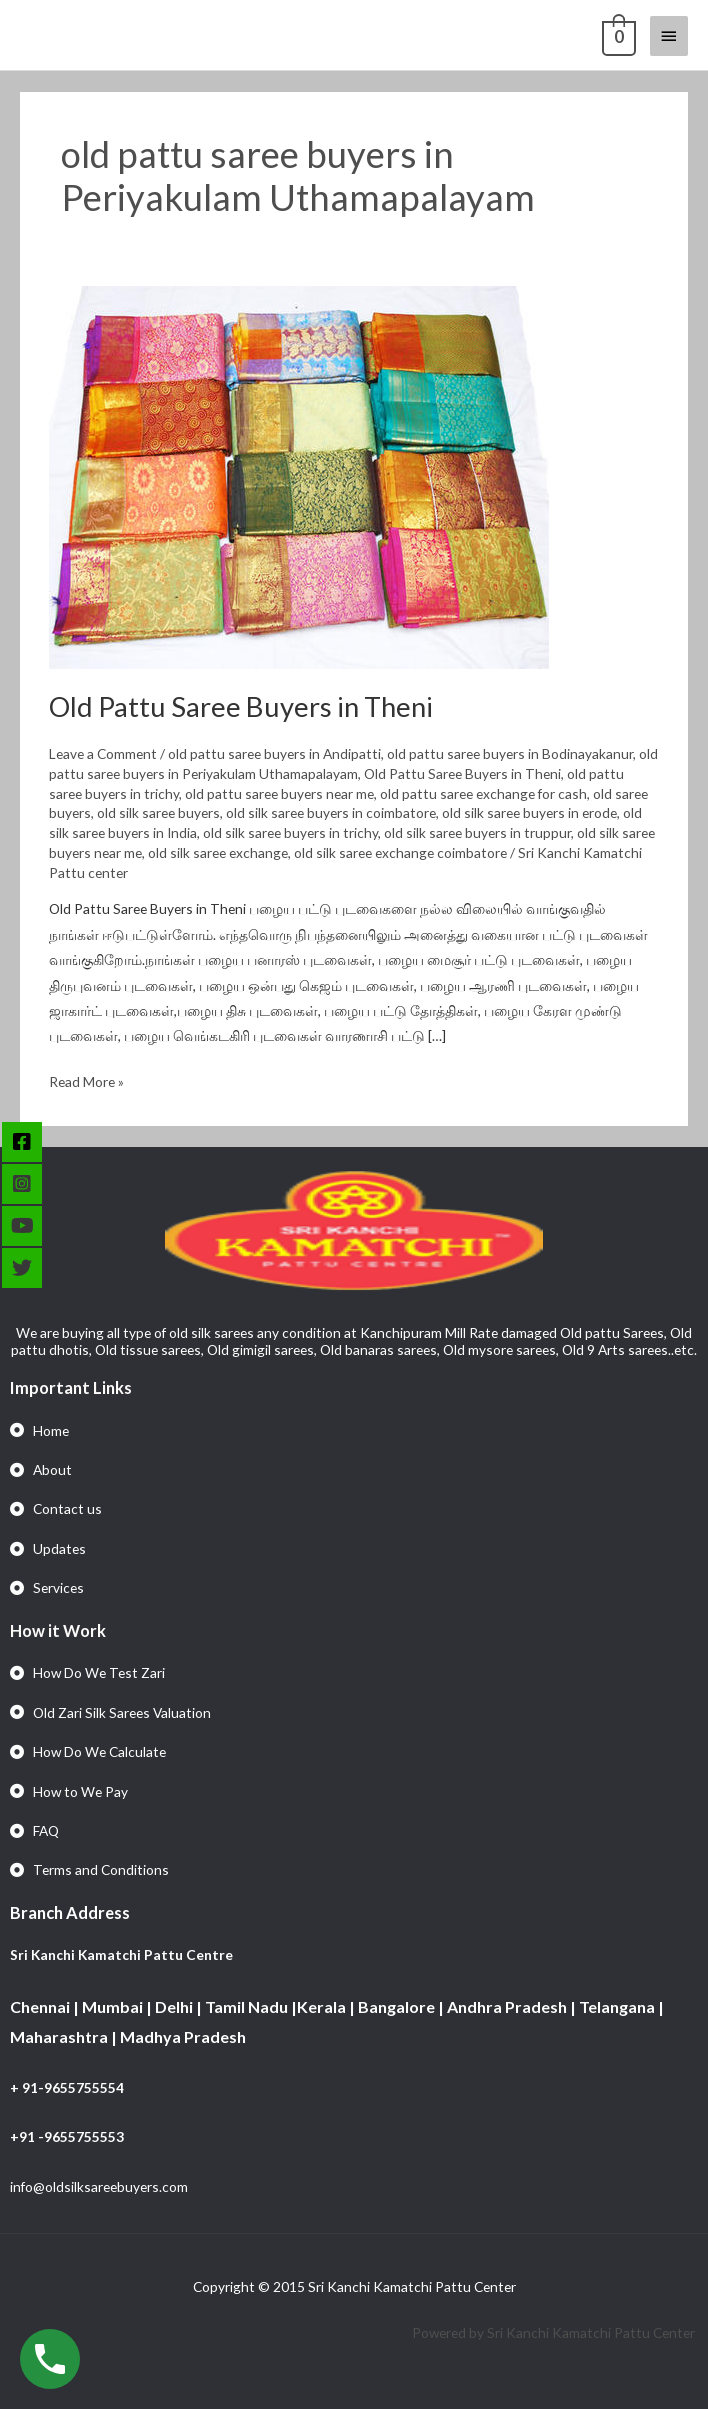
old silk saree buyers (158, 812)
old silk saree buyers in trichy (290, 832)
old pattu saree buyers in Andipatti (274, 753)
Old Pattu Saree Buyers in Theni (241, 706)
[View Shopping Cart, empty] (617, 35)
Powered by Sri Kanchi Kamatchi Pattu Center (555, 2332)
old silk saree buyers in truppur (477, 832)
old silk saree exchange (218, 852)
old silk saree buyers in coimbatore (331, 812)
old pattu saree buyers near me (279, 793)
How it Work (58, 1630)
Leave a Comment (103, 753)
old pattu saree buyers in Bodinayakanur (510, 753)
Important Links (71, 1387)
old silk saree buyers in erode (529, 812)
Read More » (86, 1079)
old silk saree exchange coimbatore (400, 852)
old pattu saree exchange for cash (483, 793)
